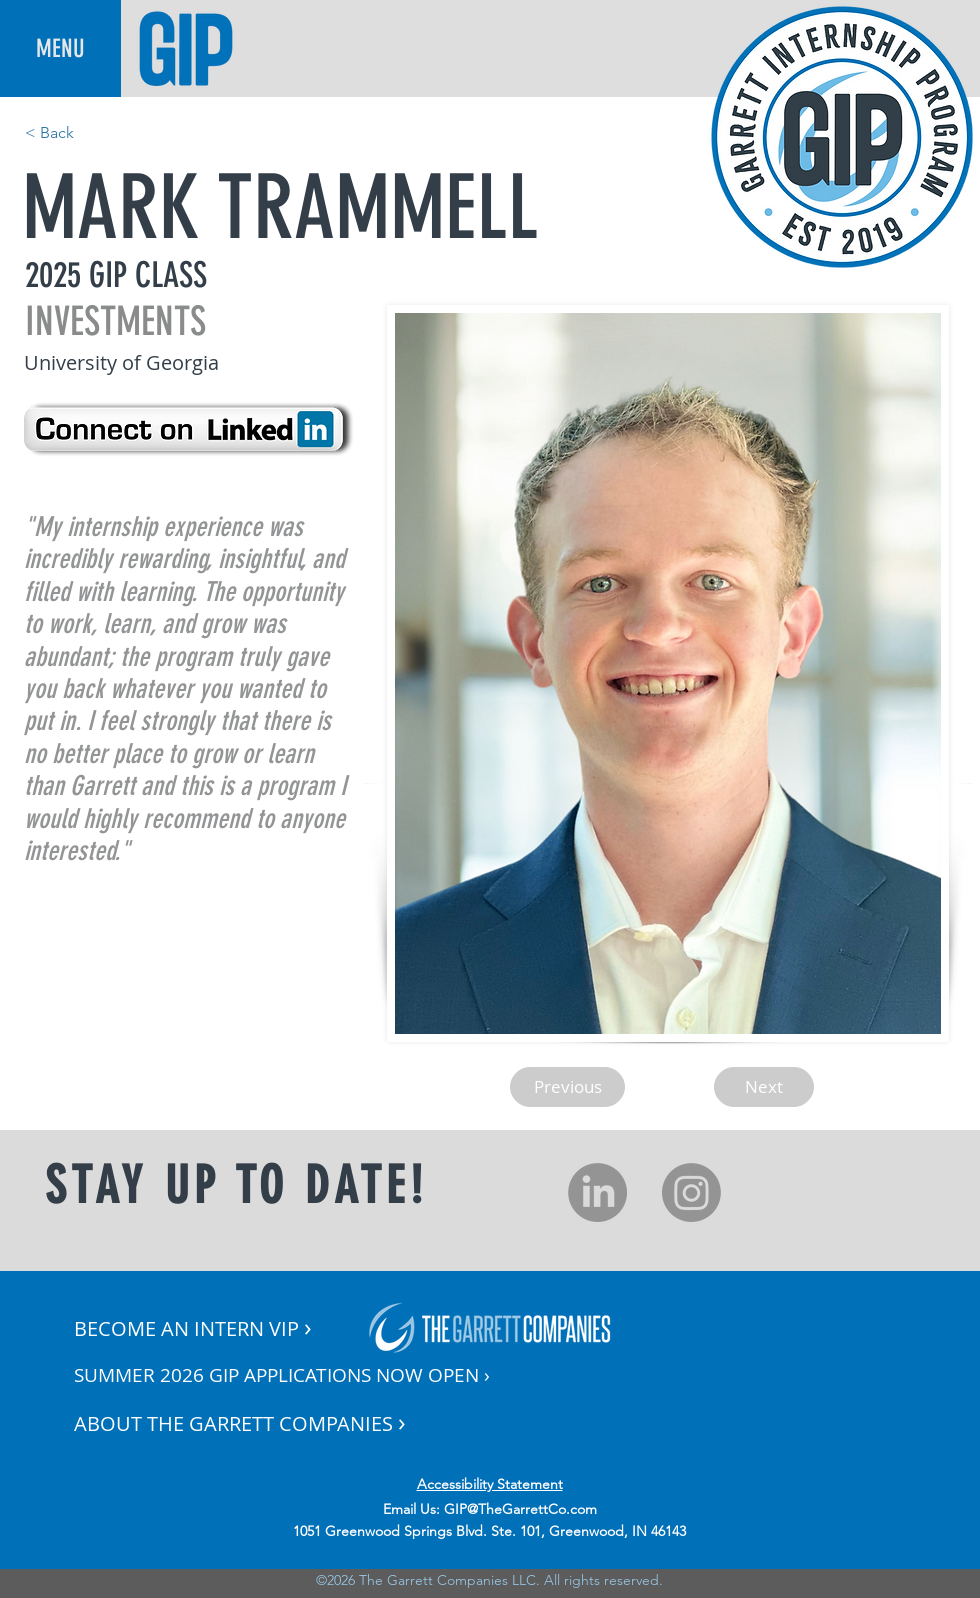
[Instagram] (691, 1192)
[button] (60, 48)
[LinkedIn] (597, 1192)
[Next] (764, 1087)
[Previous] (567, 1087)
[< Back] (91, 133)
